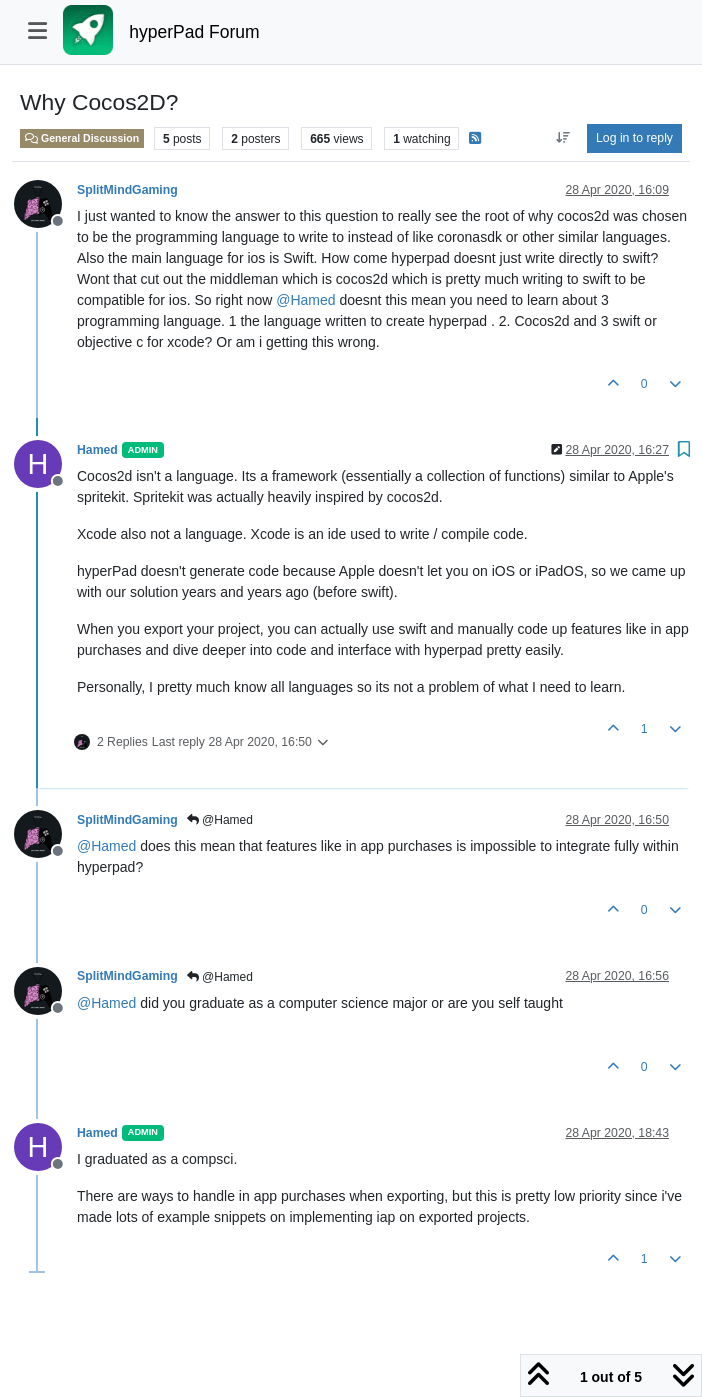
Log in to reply (634, 138)
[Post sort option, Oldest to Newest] (562, 138)
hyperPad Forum (194, 32)
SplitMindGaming (127, 190)
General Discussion (82, 138)
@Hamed (220, 820)
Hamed (97, 450)
